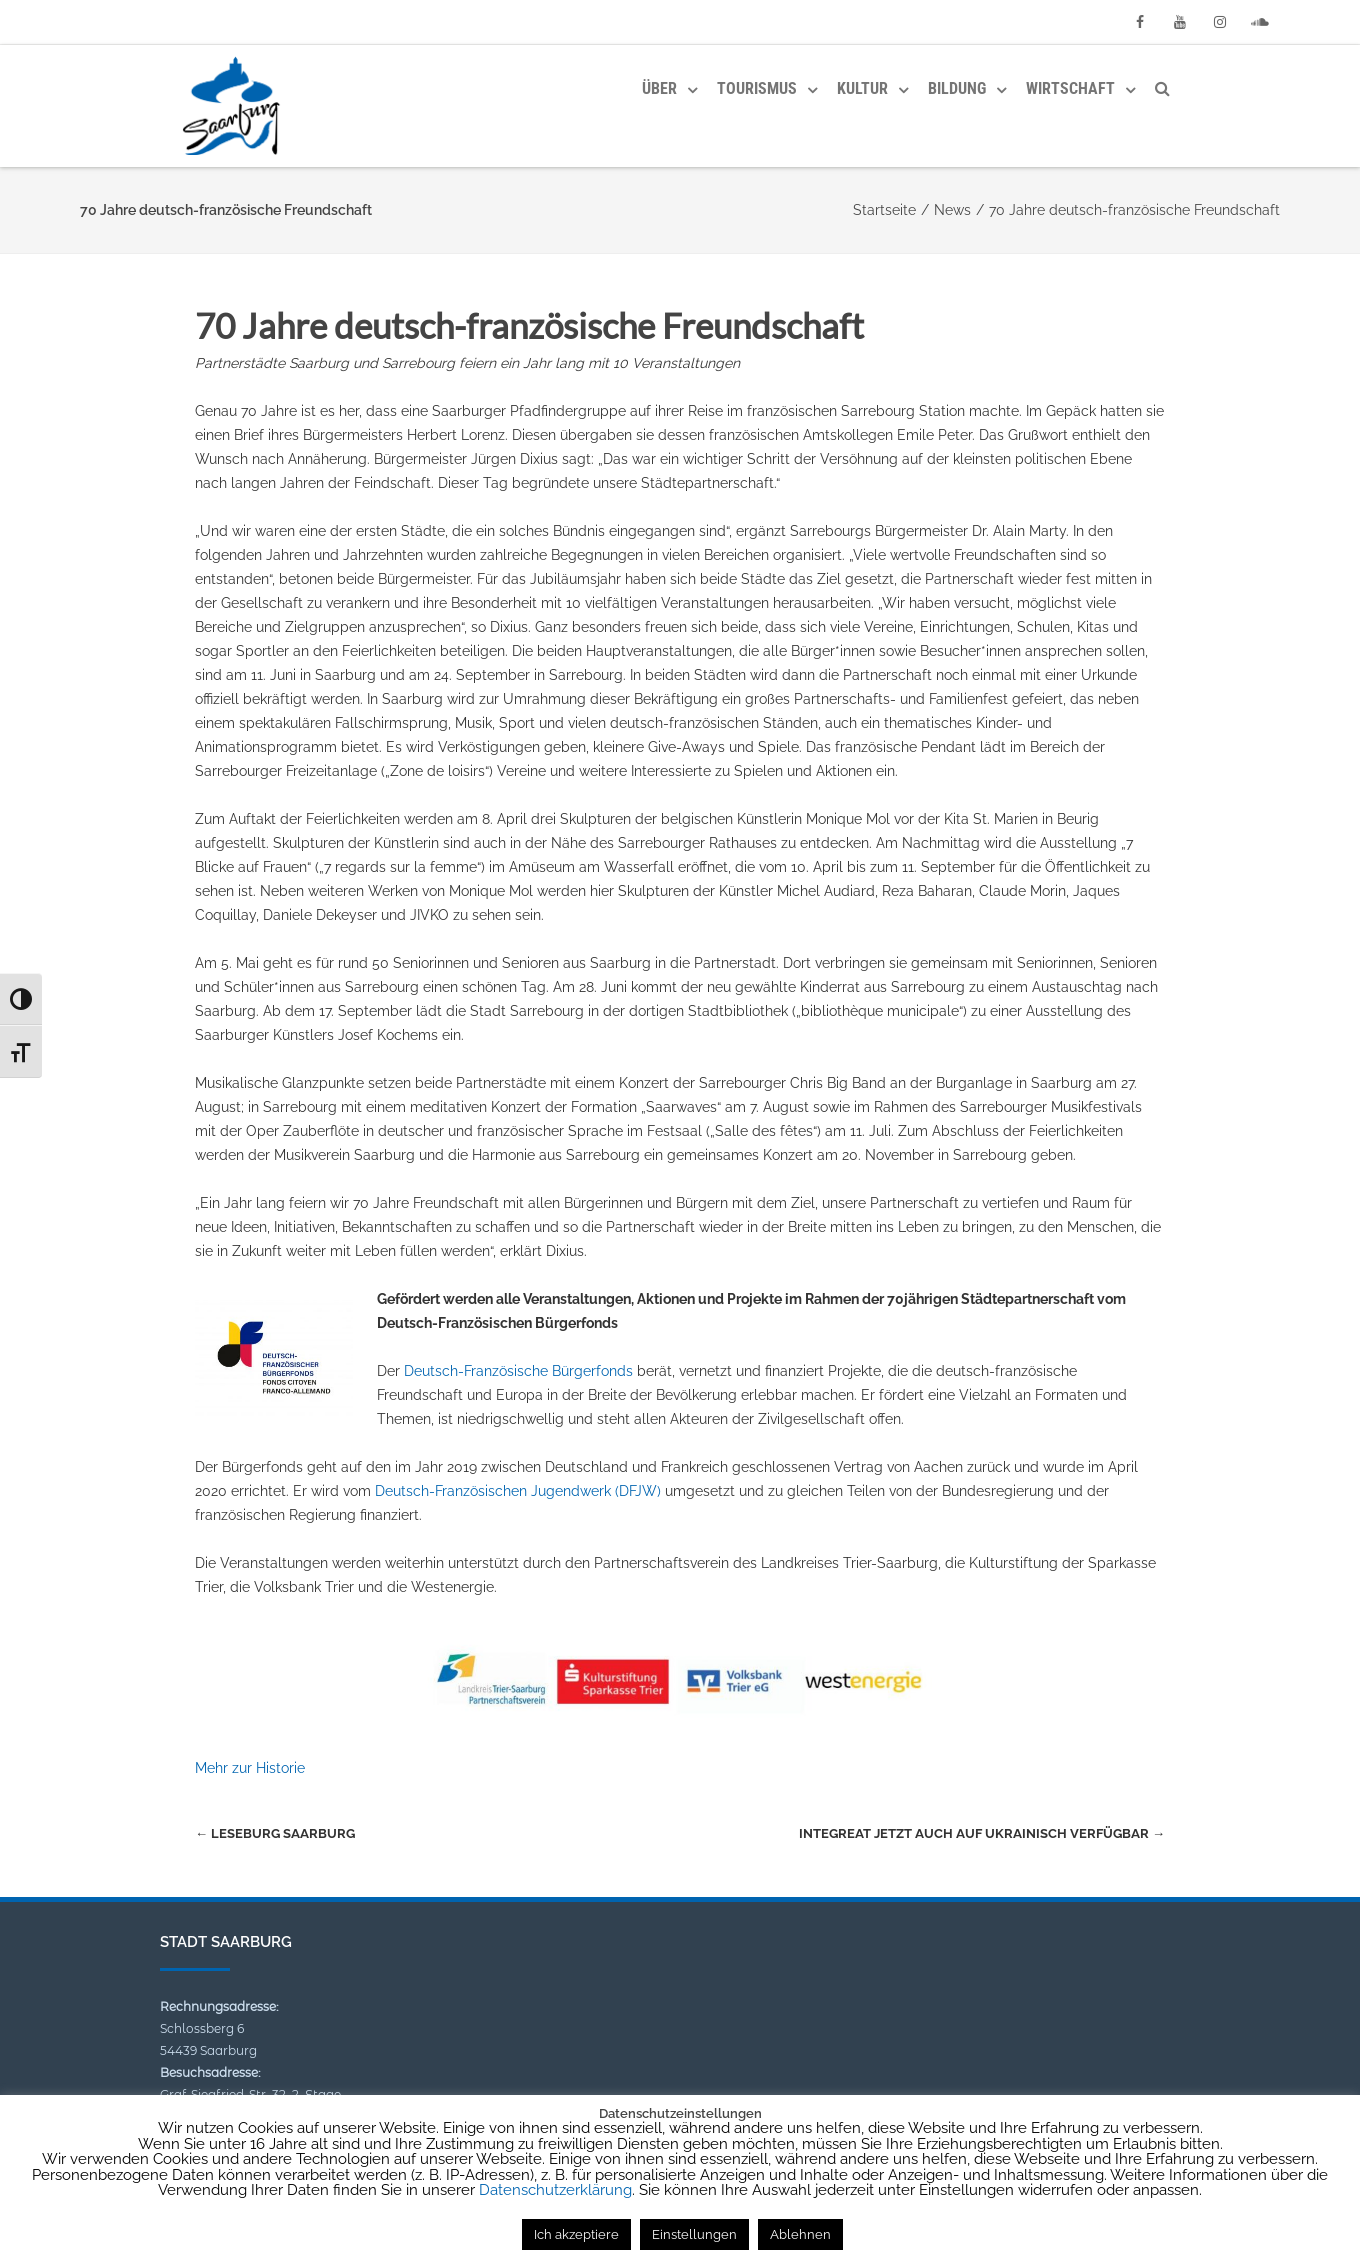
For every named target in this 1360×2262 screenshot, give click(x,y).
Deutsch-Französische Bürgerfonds (518, 1371)
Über (659, 88)
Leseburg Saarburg (275, 1833)
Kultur (862, 88)
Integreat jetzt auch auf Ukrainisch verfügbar (982, 1833)
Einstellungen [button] (694, 2234)
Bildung (957, 88)
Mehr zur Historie (250, 1768)
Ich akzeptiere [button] (576, 2234)
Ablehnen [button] (800, 2234)
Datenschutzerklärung (555, 2190)
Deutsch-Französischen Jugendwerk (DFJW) (518, 1491)
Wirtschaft (1070, 88)
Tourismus (757, 88)
